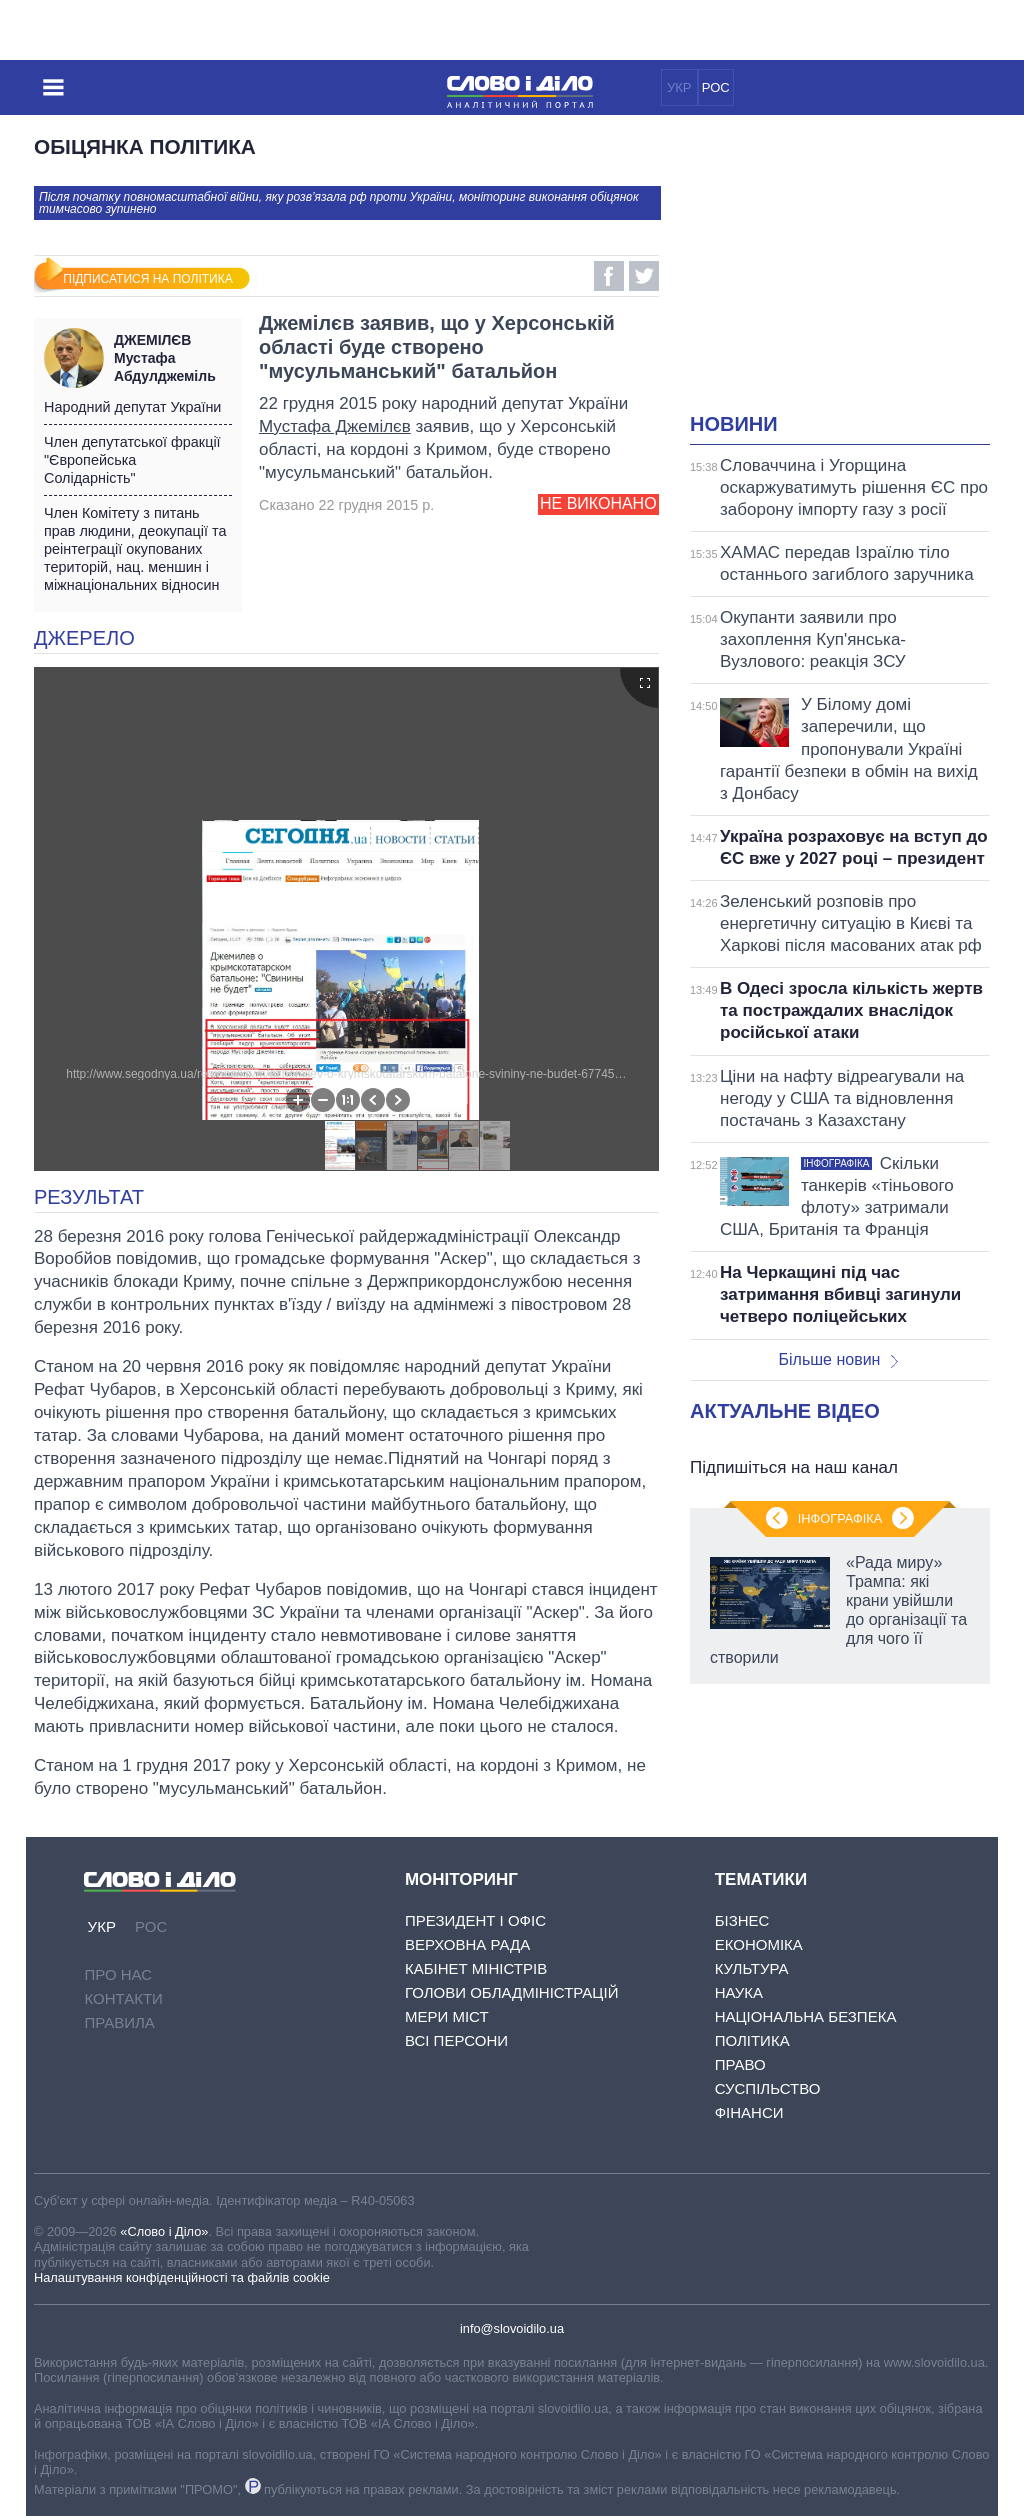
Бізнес (742, 1920)
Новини (734, 424)
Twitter (644, 276)
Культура (752, 1968)
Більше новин (838, 1359)
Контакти (123, 1998)
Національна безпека (806, 2016)
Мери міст (447, 2016)
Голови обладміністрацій (511, 1992)
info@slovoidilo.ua (512, 2328)
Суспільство (768, 2088)
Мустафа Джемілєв (335, 426)
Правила (119, 2022)
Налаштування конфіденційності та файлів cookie (182, 2277)
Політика (752, 2040)
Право (740, 2064)
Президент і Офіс (475, 1920)
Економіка (759, 1944)
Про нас (118, 1974)
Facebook (609, 276)
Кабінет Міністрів (476, 1968)
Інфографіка (840, 1518)
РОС (716, 87)
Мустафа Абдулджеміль (173, 358)
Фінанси (749, 2112)
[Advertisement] (857, 276)
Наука (739, 1992)
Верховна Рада (467, 1944)
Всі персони (456, 2040)
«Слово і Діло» (164, 2231)
